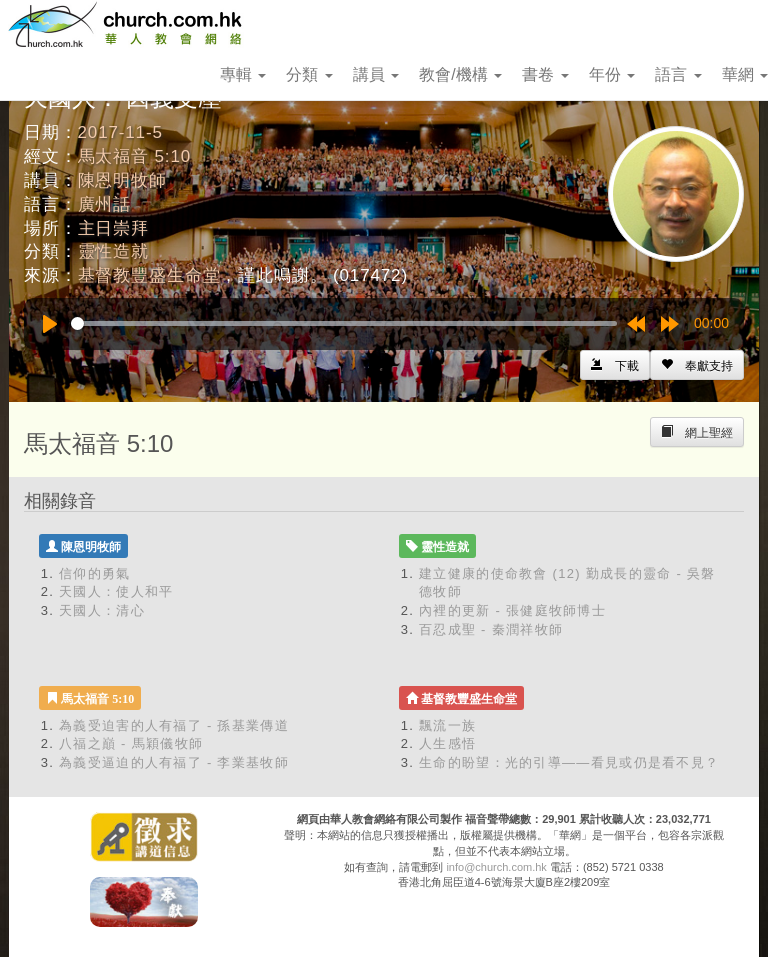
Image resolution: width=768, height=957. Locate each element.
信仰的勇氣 (95, 573)
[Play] (50, 324)
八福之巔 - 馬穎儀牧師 (131, 743)
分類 (309, 74)
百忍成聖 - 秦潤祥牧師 (491, 629)
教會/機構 (460, 74)
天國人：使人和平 (116, 591)
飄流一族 (447, 725)
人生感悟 (447, 743)
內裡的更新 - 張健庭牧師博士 (512, 610)
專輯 (243, 74)
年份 (612, 74)
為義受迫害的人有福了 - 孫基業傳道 (174, 725)
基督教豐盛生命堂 (149, 275)
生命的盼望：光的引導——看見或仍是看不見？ (569, 762)
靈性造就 (113, 251)
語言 (678, 74)
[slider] (344, 323)
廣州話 (105, 204)
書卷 (545, 74)
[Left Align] (697, 365)
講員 (376, 74)
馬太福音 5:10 (134, 156)
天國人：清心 (102, 610)
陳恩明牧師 (122, 180)
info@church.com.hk (496, 867)
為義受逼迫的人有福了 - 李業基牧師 (174, 762)
